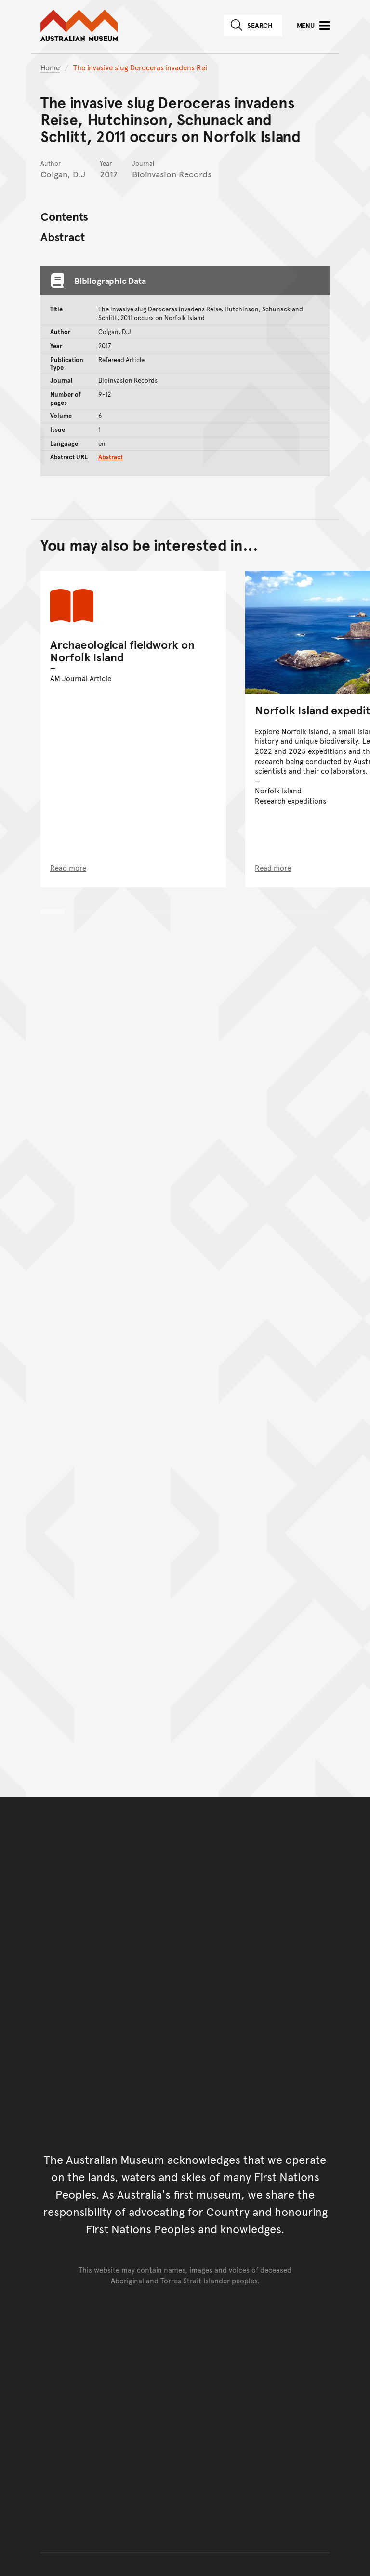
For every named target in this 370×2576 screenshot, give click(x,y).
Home (50, 67)
